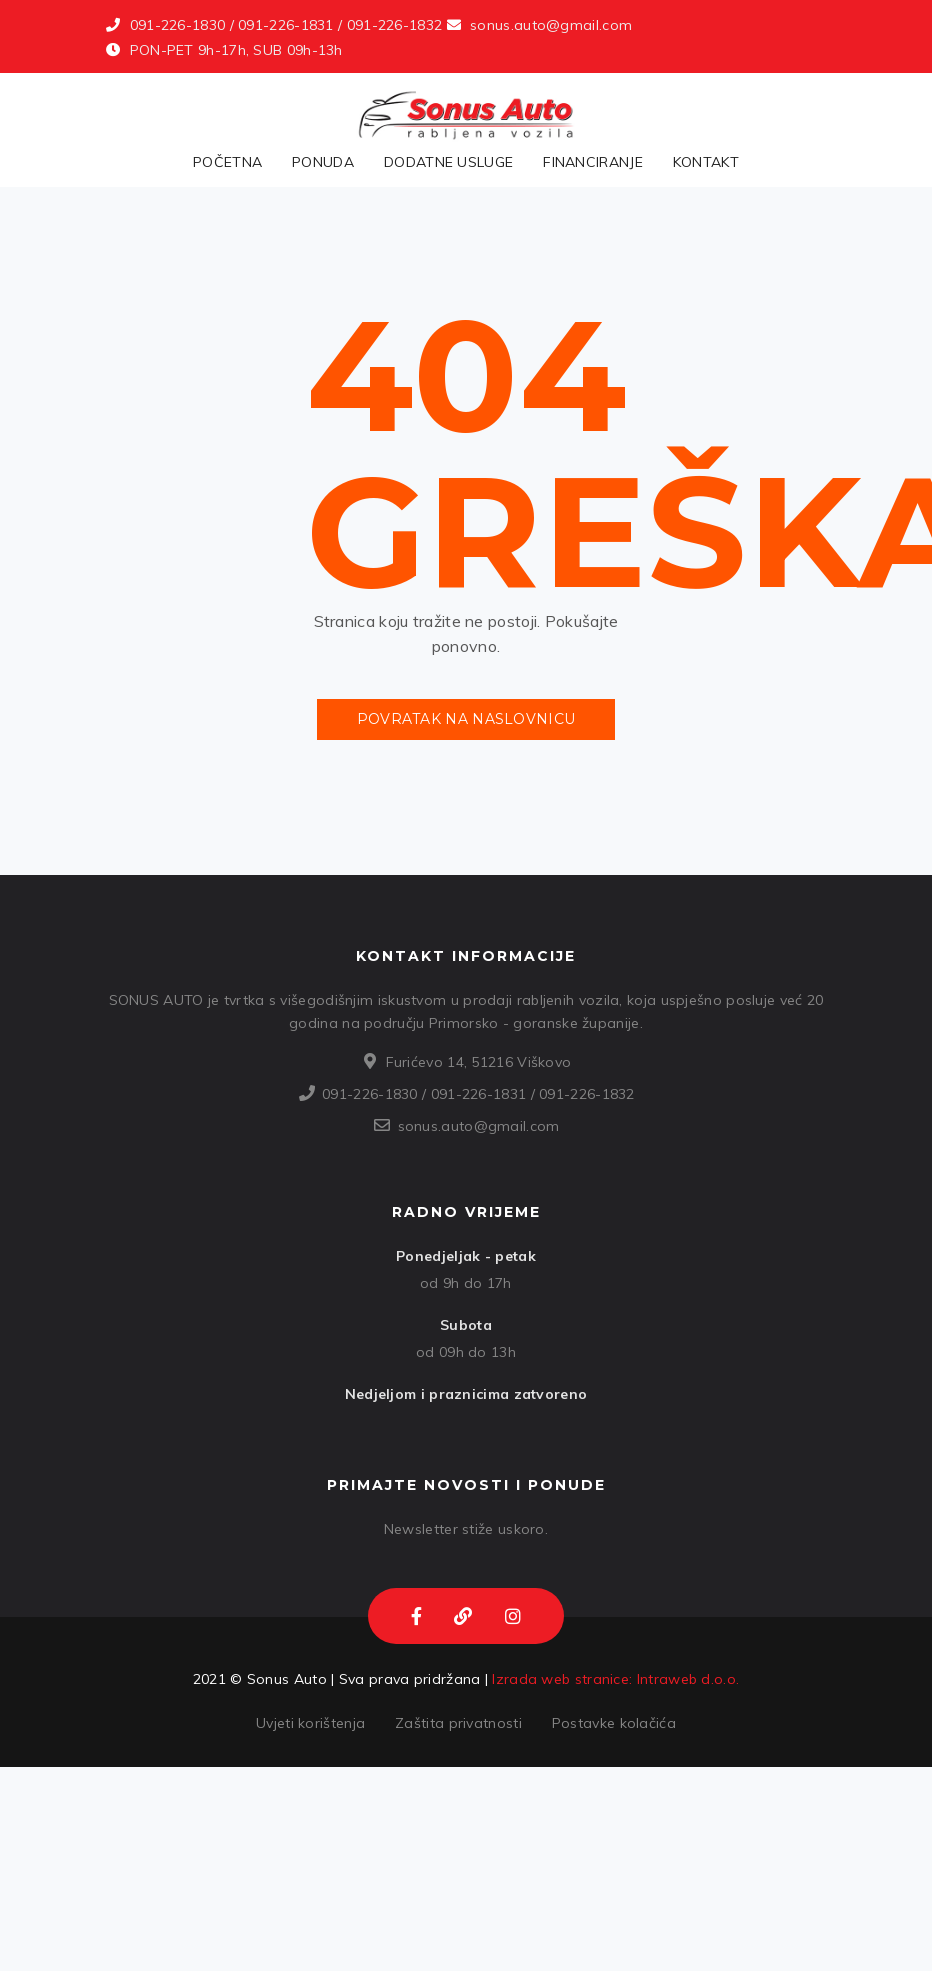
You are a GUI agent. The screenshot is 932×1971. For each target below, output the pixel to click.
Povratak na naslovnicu (466, 719)
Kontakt (706, 162)
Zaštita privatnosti (458, 1723)
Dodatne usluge (448, 162)
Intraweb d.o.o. (688, 1679)
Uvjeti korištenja (310, 1723)
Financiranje (593, 162)
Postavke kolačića (614, 1723)
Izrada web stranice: (562, 1679)
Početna (227, 162)
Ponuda (323, 162)
